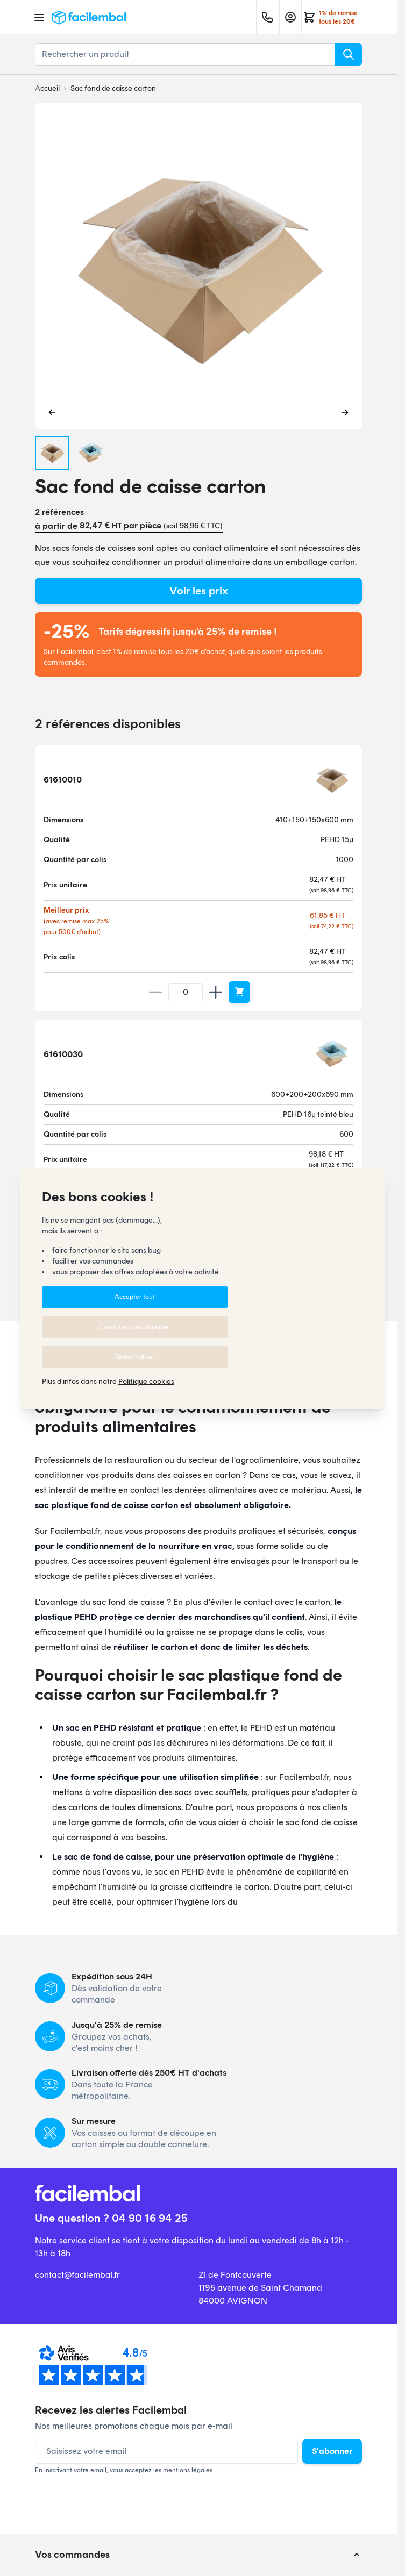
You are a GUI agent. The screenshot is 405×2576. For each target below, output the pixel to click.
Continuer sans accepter (134, 1327)
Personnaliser (134, 1357)
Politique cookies (146, 1381)
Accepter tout (135, 1297)
